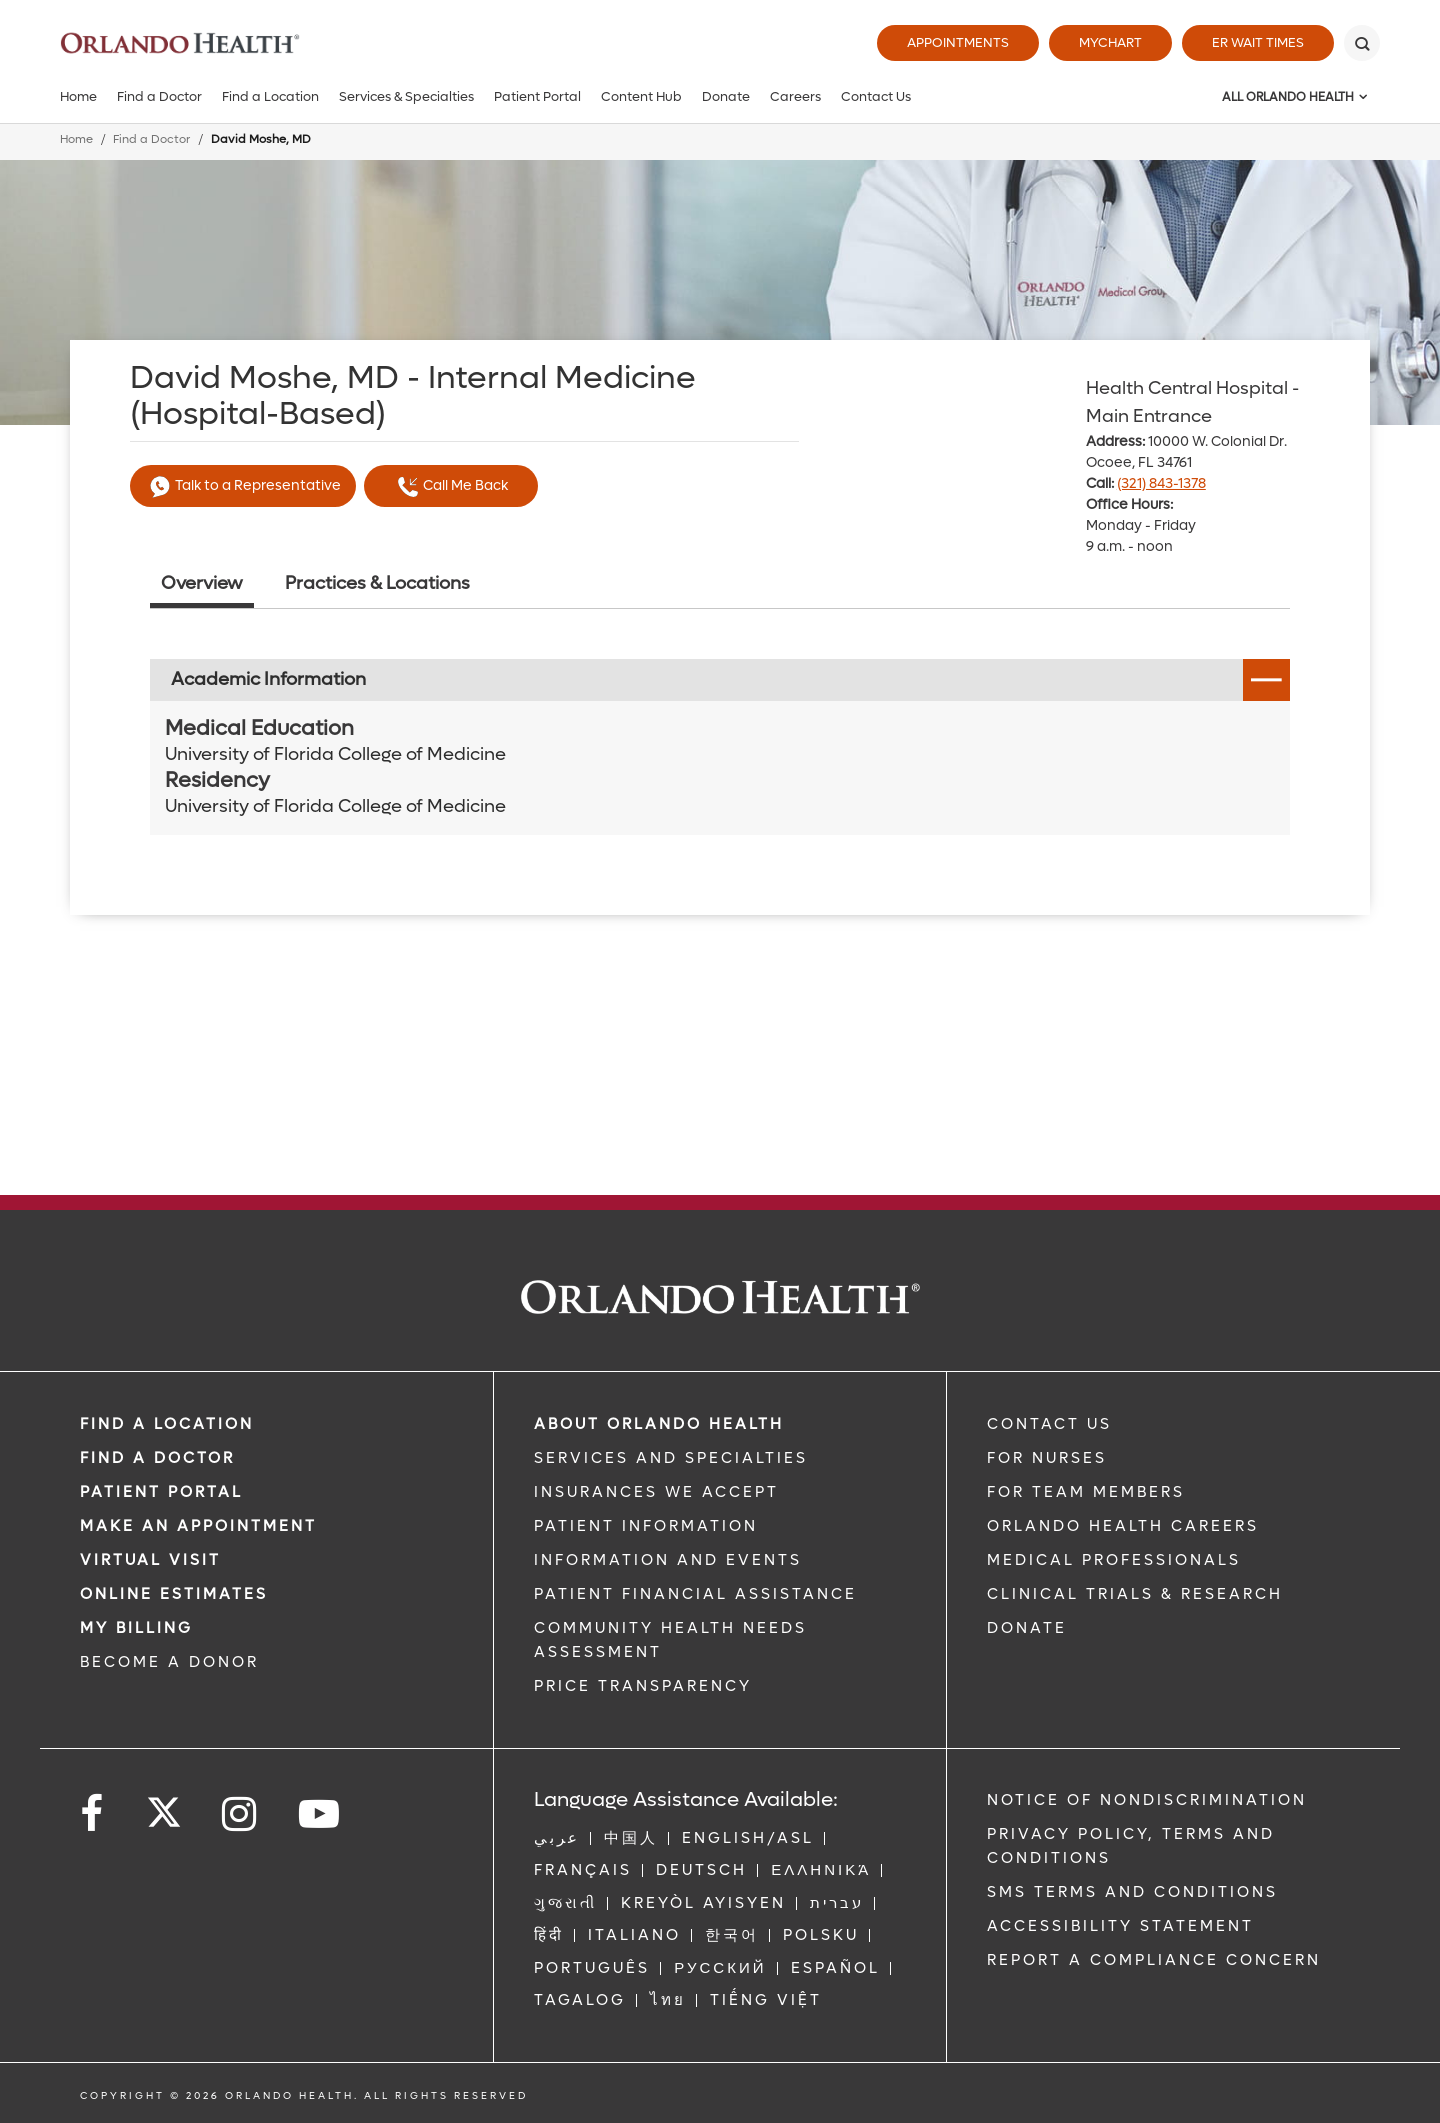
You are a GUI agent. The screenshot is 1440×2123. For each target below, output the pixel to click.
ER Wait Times (1258, 42)
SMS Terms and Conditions (1132, 1892)
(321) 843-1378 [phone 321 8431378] (1161, 483)
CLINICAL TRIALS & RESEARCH (1135, 1594)
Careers (795, 96)
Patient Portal (537, 96)
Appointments (958, 42)
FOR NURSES (1047, 1458)
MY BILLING (136, 1628)
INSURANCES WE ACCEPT (656, 1492)
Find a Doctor (159, 96)
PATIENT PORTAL (161, 1492)
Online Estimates (174, 1594)
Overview (202, 583)
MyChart (1110, 42)
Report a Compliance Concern (1154, 1960)
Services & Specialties (406, 96)
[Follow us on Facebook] (93, 1814)
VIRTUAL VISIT (150, 1560)
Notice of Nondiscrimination (1147, 1800)
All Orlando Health (1288, 97)
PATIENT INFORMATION (646, 1526)
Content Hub (641, 96)
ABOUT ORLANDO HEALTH (659, 1424)
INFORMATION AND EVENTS (668, 1560)
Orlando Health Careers (1123, 1526)
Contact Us (876, 96)
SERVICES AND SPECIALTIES (671, 1458)
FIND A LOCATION (167, 1424)
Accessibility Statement (1120, 1926)
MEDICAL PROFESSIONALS (1114, 1560)
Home (78, 96)
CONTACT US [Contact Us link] (1049, 1424)
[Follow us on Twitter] (164, 1806)
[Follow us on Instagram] (240, 1814)
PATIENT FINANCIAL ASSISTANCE (695, 1594)
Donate (726, 96)
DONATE (1027, 1628)
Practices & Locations (377, 583)
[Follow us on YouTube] (320, 1814)
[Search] (1362, 43)
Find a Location (270, 96)
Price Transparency (643, 1686)
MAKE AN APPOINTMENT (198, 1526)
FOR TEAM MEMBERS (1086, 1492)
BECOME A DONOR (169, 1662)
